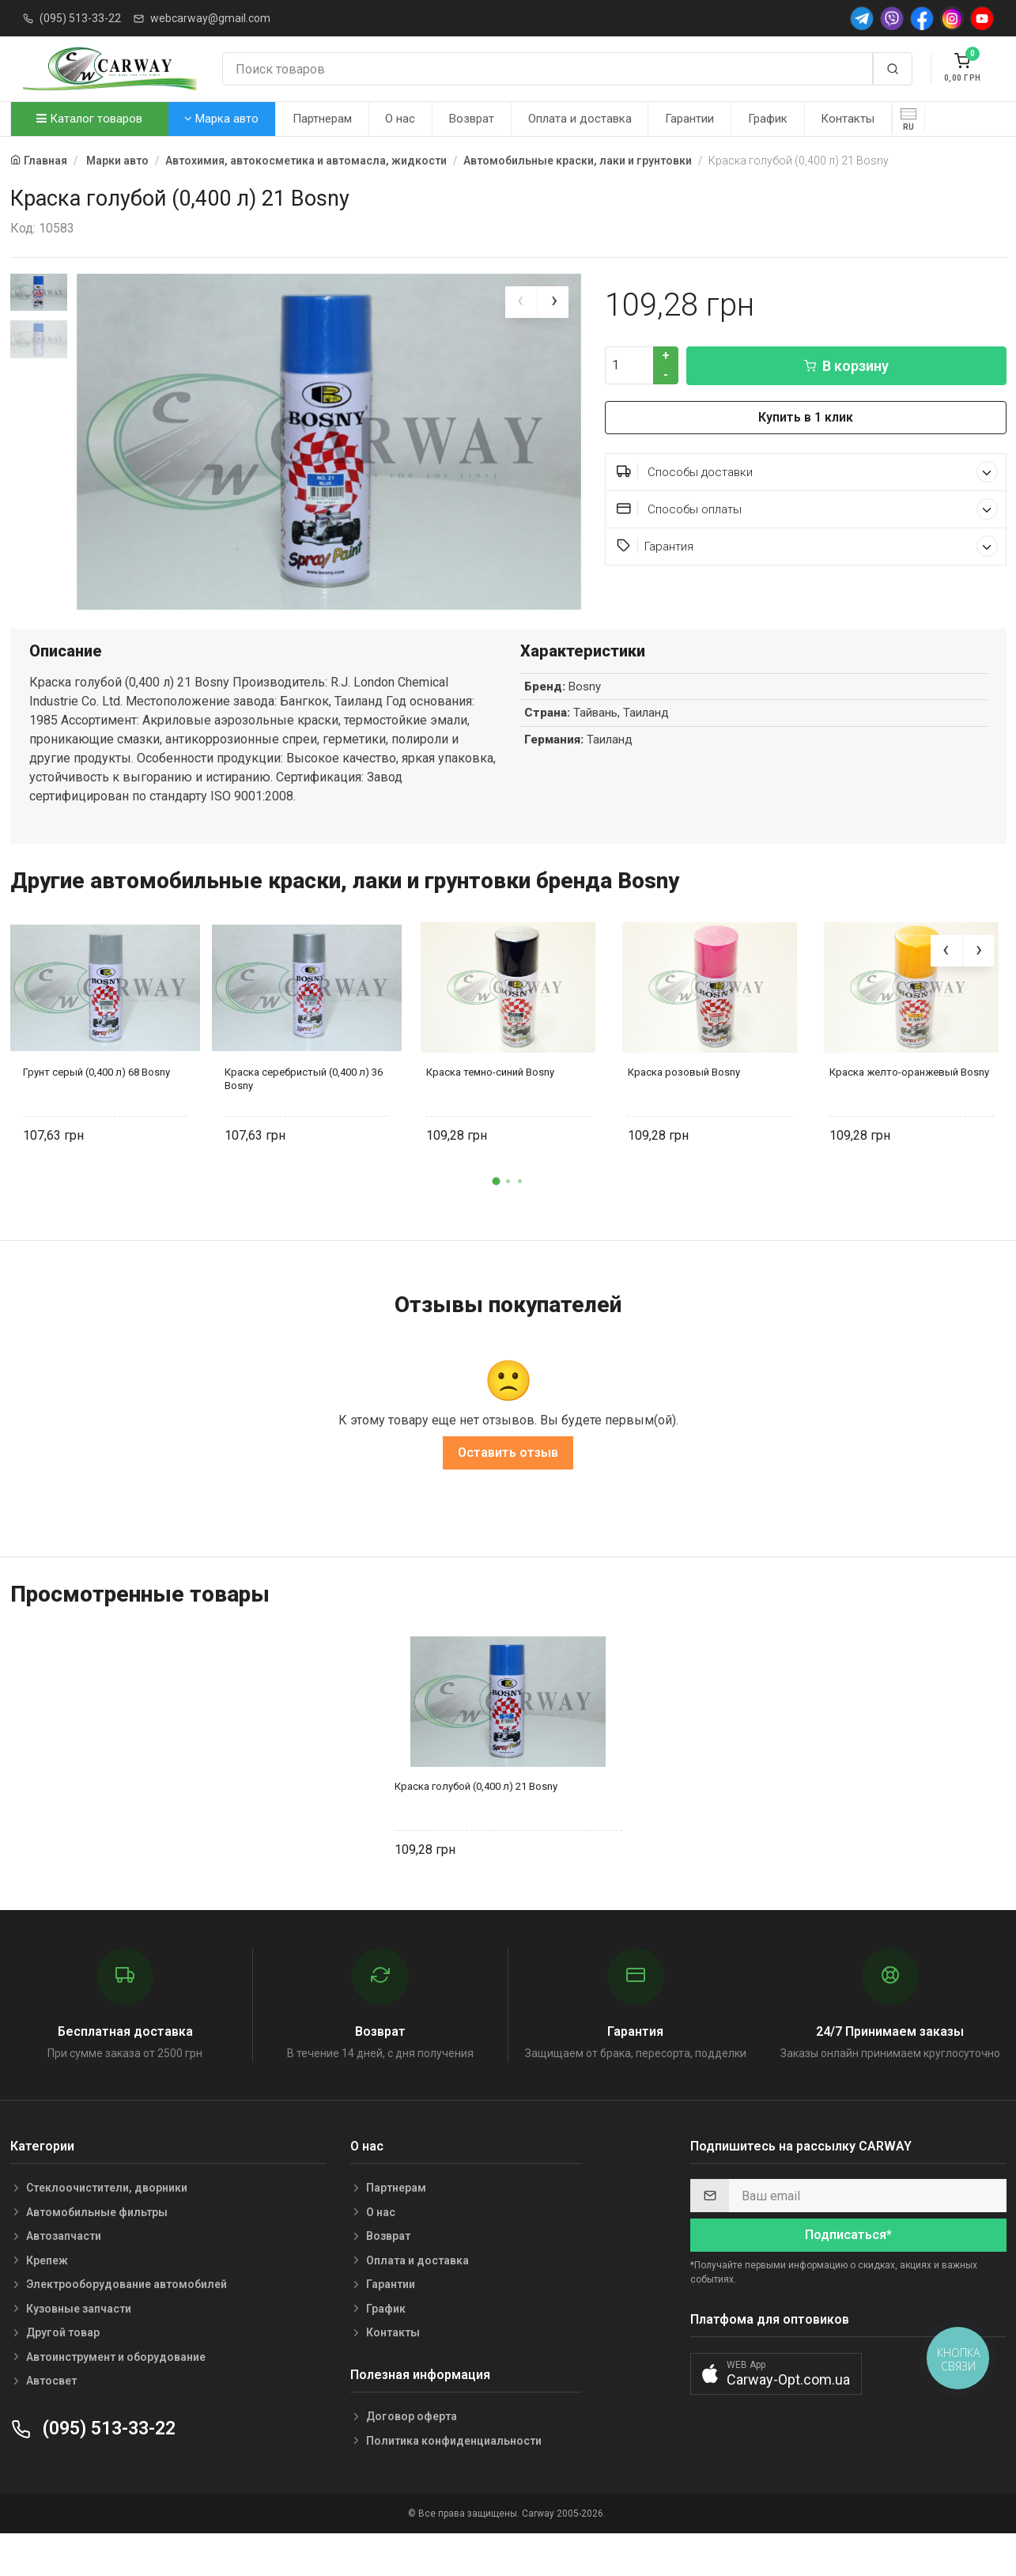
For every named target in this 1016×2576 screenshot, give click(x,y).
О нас (400, 119)
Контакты (847, 119)
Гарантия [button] (807, 546)
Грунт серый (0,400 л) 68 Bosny (96, 1112)
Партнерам (322, 119)
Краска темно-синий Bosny (490, 1112)
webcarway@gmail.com (210, 18)
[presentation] (521, 302)
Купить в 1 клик (805, 417)
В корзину (846, 365)
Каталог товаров (89, 119)
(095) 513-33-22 (80, 18)
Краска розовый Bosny (684, 1112)
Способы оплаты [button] (807, 509)
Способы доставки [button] (807, 471)
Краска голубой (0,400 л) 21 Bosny (476, 1825)
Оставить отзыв (508, 1491)
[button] (496, 1220)
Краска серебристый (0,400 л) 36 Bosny (304, 1118)
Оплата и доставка (580, 119)
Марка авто (221, 119)
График (767, 119)
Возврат (471, 119)
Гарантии (689, 119)
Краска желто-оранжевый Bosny (909, 1112)
